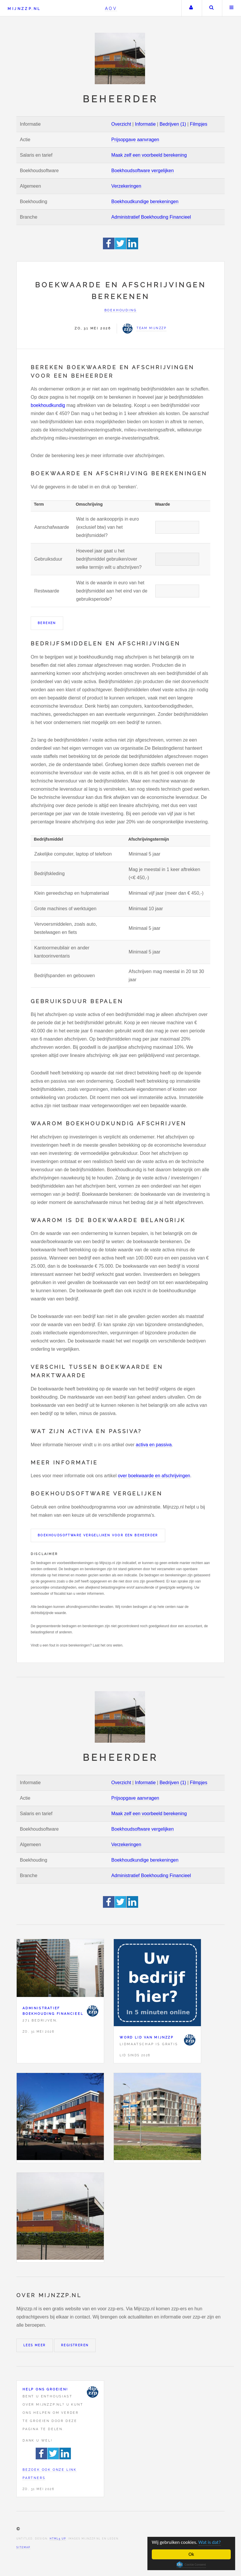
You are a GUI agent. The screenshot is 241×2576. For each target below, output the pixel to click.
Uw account (191, 8)
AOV (111, 8)
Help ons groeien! (45, 2389)
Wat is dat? (209, 2542)
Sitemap (23, 2547)
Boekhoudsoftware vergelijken (142, 170)
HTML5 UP (58, 2538)
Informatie (145, 124)
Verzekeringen (126, 186)
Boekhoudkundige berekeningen (145, 201)
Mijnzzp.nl (24, 8)
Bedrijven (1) (172, 124)
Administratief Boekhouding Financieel (151, 217)
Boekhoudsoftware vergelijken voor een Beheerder (98, 1535)
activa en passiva (154, 1444)
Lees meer (34, 2345)
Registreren (75, 2345)
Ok (191, 2554)
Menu (231, 8)
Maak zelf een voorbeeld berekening (149, 155)
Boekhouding (120, 310)
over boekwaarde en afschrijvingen (154, 1475)
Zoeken (211, 8)
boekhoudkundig (48, 405)
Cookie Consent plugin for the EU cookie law (191, 2564)
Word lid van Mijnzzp (147, 2037)
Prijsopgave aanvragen (135, 139)
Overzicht (121, 124)
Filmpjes (198, 124)
